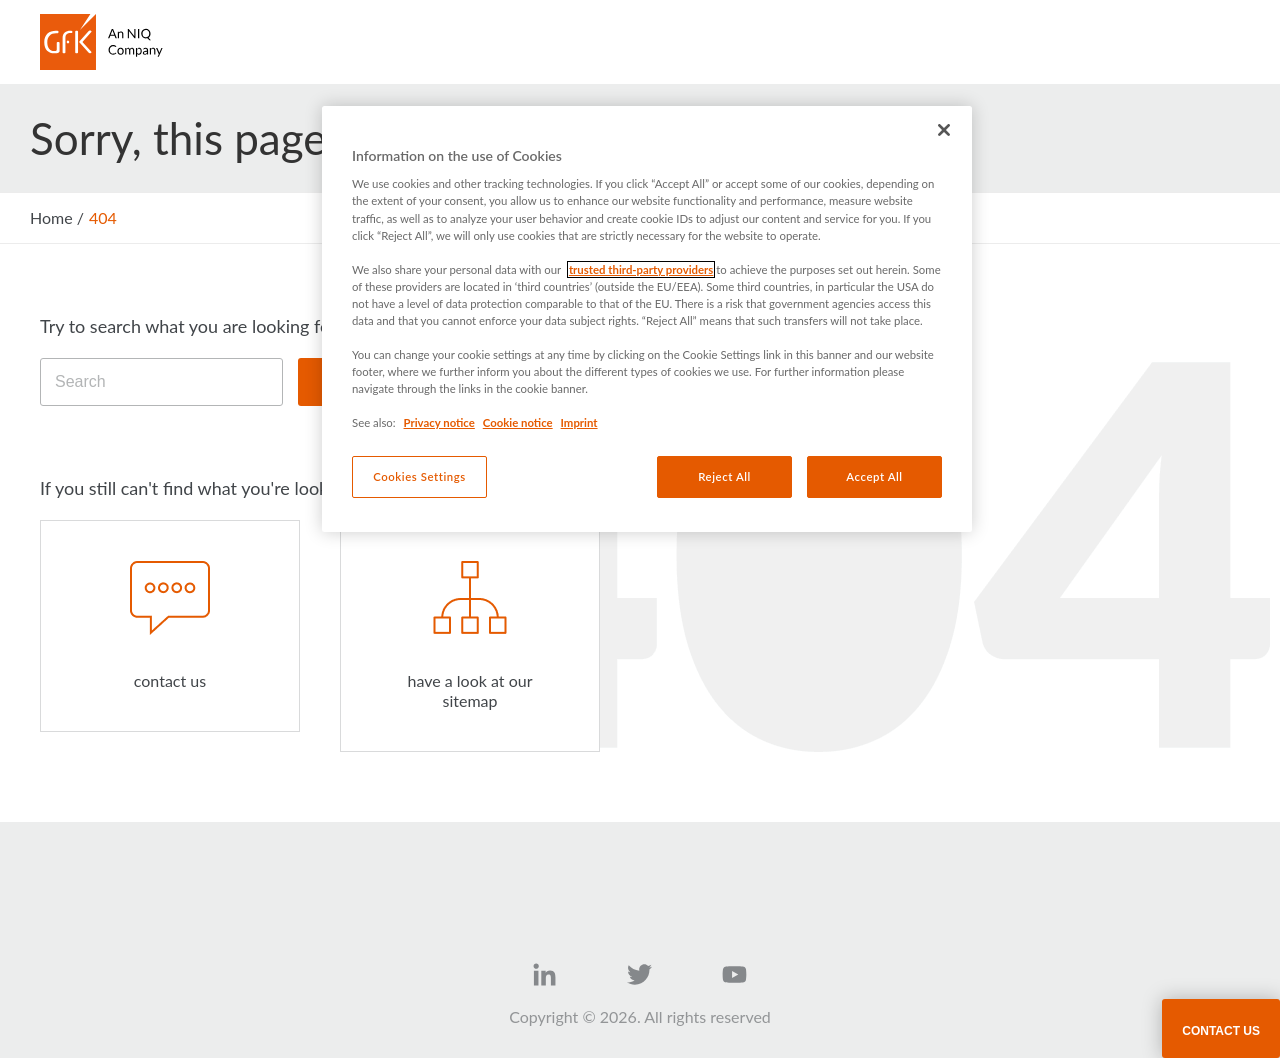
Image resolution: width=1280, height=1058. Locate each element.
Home (51, 217)
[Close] (944, 130)
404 (103, 217)
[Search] (161, 382)
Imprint (579, 422)
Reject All (724, 476)
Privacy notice (439, 422)
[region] (647, 319)
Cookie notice (518, 422)
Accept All (874, 476)
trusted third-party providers (641, 269)
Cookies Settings (419, 476)
